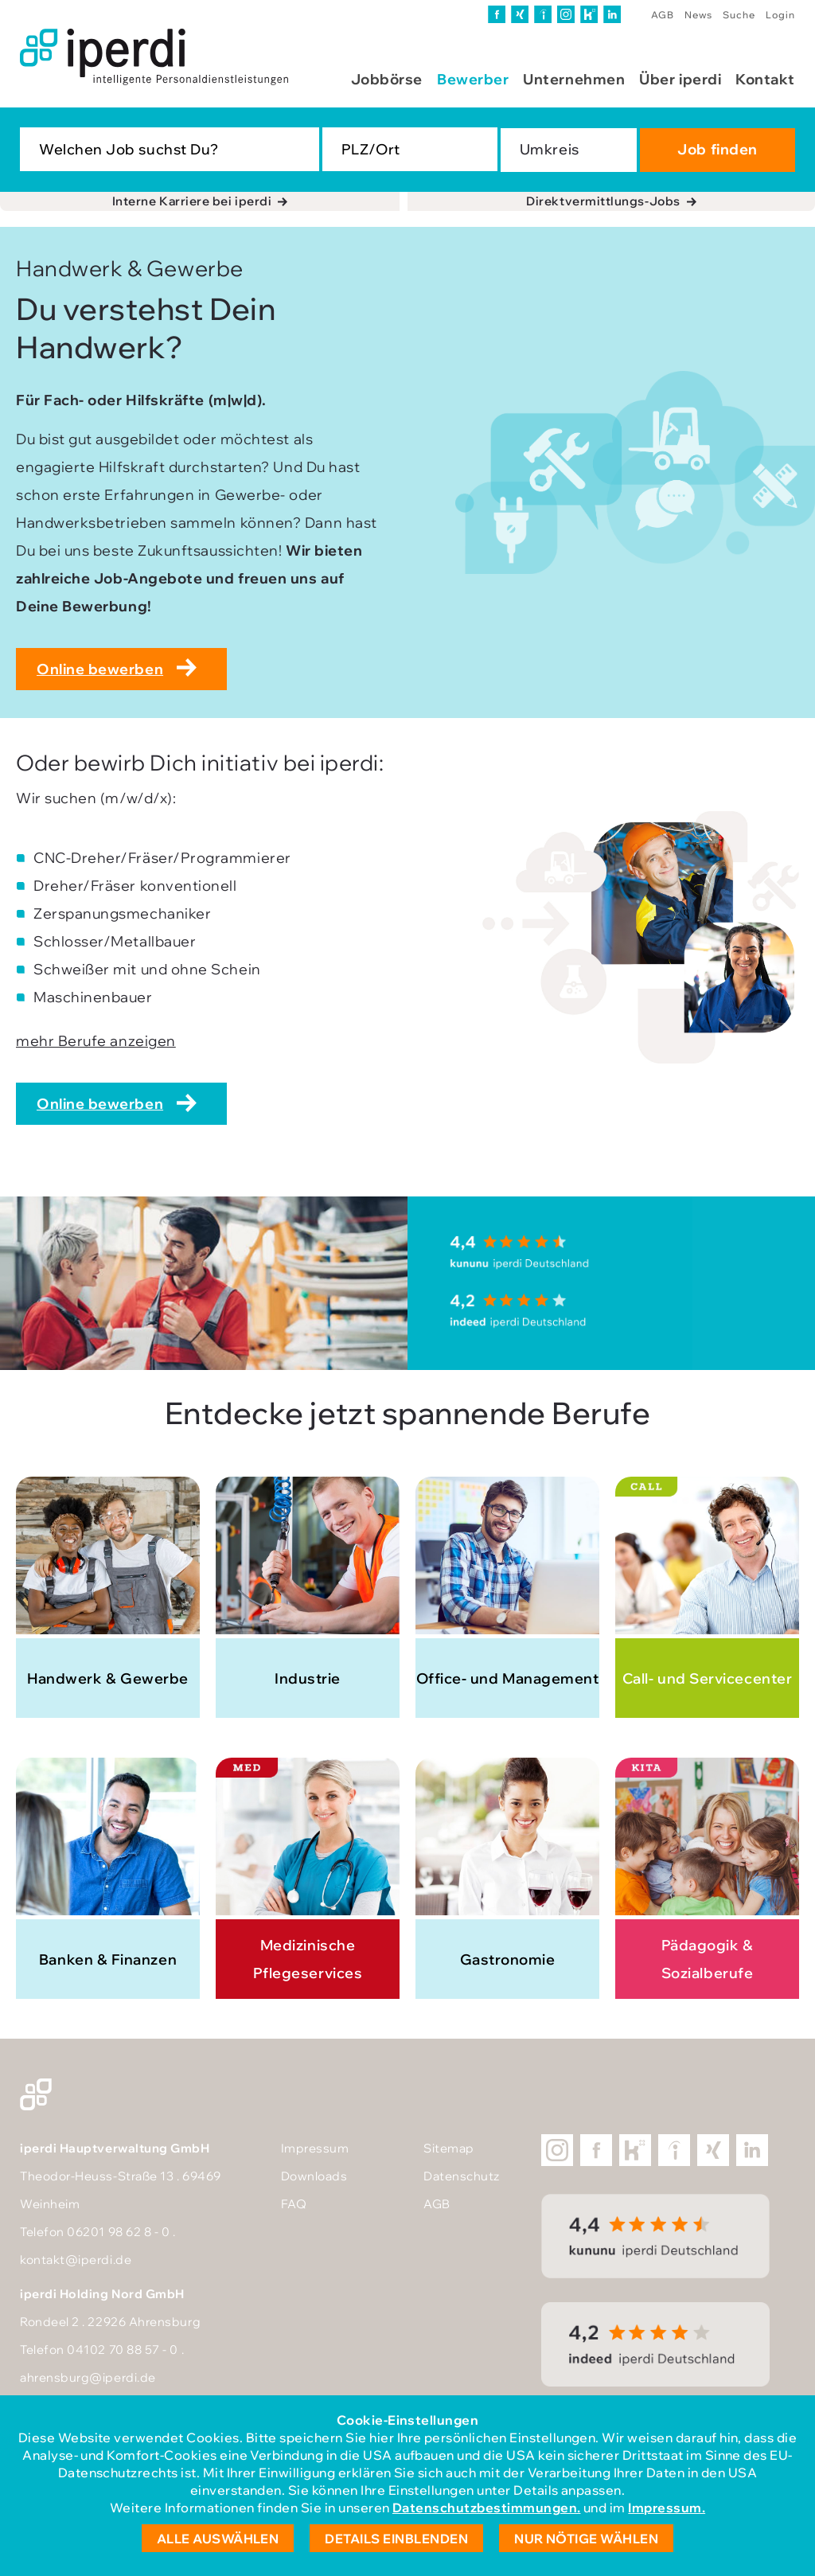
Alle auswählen (218, 2539)
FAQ (294, 2203)
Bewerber (473, 79)
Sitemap (448, 2148)
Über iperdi (680, 79)
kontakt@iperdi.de (75, 2259)
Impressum (315, 2148)
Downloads (314, 2176)
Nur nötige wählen (586, 2539)
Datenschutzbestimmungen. (486, 2508)
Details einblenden (396, 2539)
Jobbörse (387, 79)
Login (780, 15)
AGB (662, 15)
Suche (739, 15)
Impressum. (666, 2508)
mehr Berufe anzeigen (96, 1041)
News (698, 15)
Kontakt (765, 79)
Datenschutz (461, 2176)
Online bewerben (100, 669)
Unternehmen (574, 79)
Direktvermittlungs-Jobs (603, 201)
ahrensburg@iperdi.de (88, 2377)
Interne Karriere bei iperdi (192, 201)
